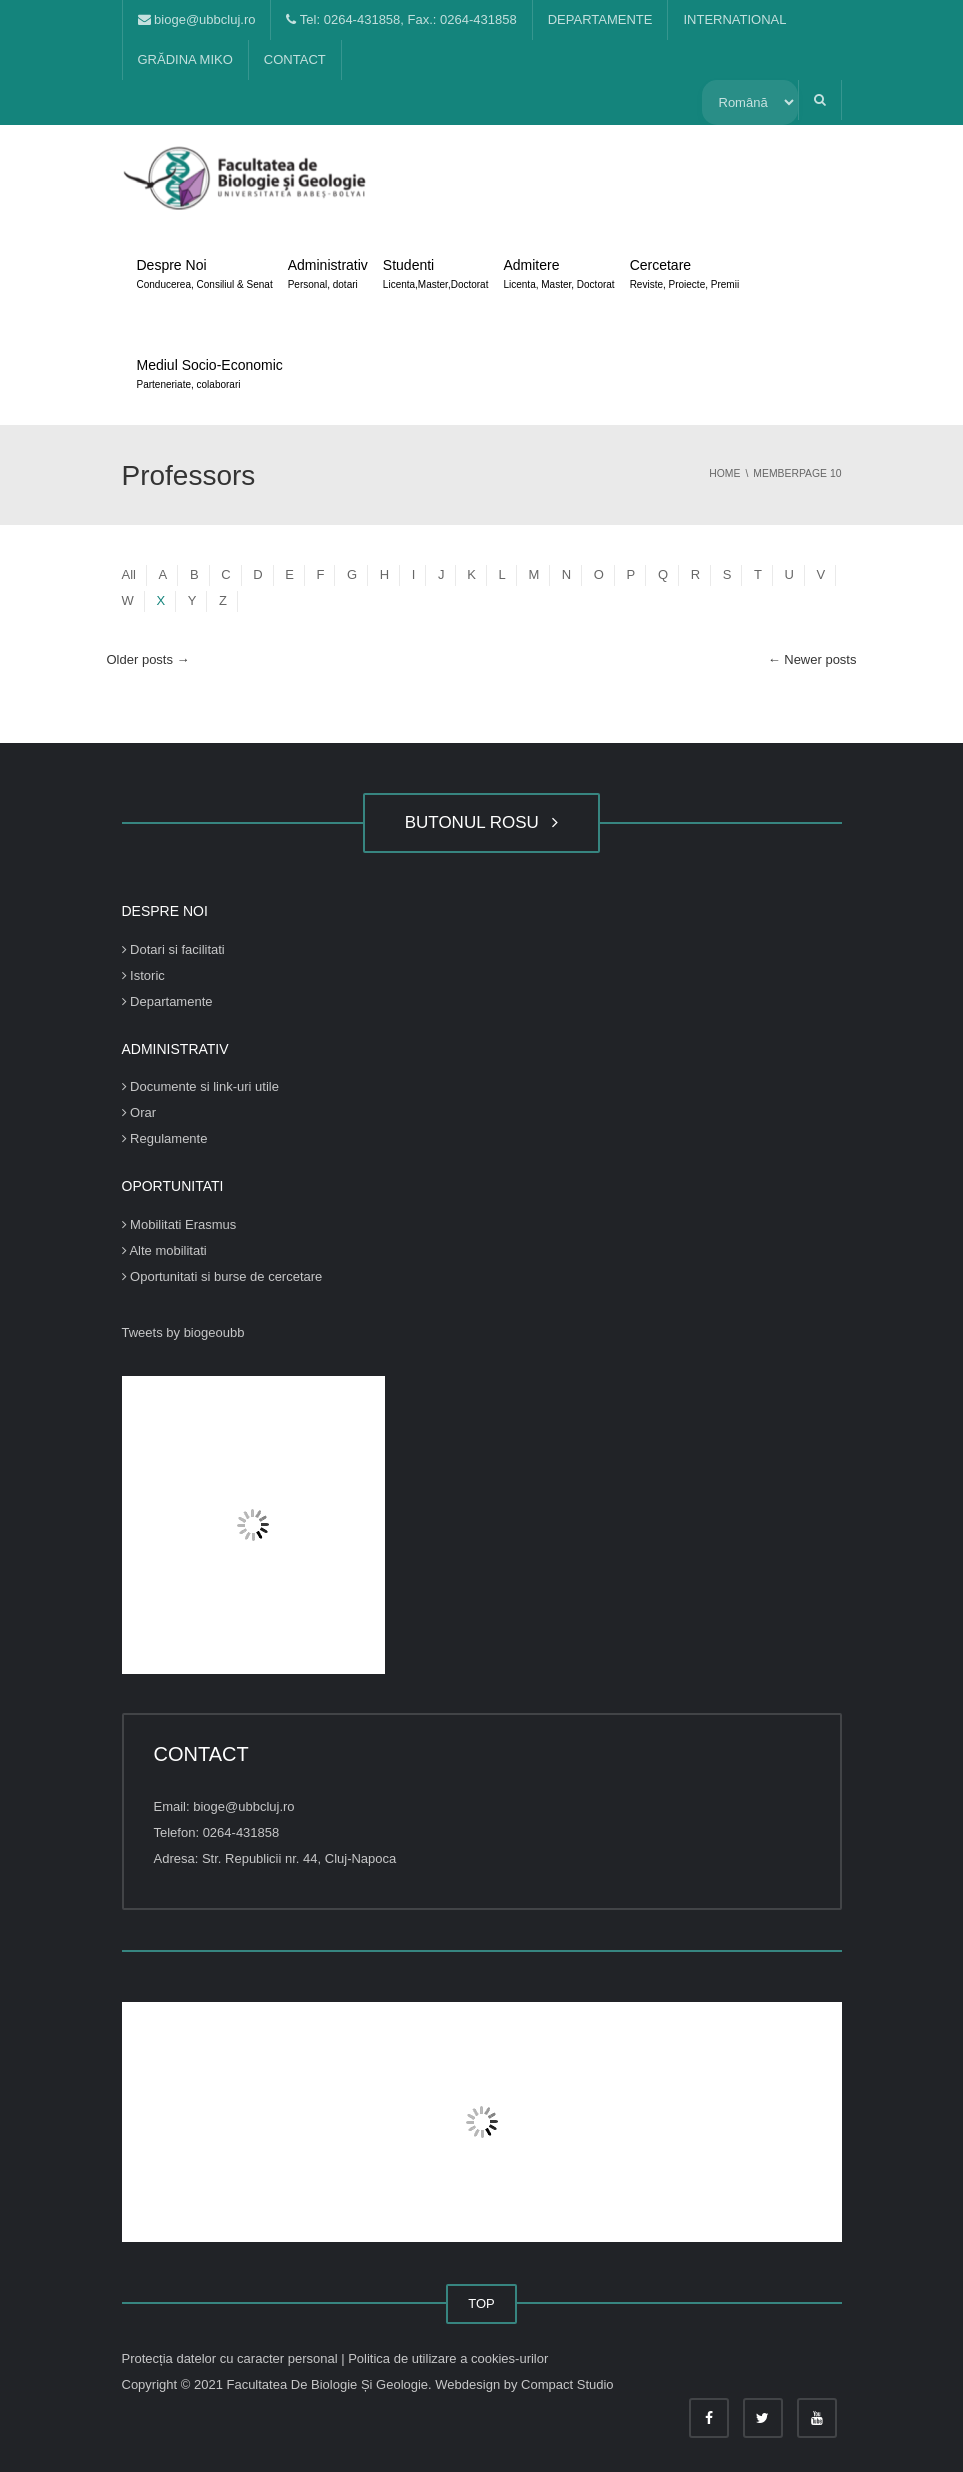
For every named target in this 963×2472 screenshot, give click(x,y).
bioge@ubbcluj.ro (197, 19)
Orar (139, 1112)
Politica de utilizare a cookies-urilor (448, 2358)
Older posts (148, 659)
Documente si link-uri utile (200, 1086)
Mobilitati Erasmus (179, 1224)
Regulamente (165, 1138)
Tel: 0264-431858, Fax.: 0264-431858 (401, 19)
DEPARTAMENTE (600, 19)
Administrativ (328, 276)
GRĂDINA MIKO (185, 59)
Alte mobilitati (164, 1250)
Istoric (143, 975)
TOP (481, 2303)
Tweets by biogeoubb (183, 1332)
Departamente (167, 1001)
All (129, 574)
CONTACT (295, 59)
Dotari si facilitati (173, 949)
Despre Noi (205, 276)
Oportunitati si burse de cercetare (222, 1276)
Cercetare (684, 276)
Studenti (436, 276)
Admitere (558, 276)
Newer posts (812, 659)
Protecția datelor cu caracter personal (232, 2358)
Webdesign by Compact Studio (524, 2384)
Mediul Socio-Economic (210, 376)
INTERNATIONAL (734, 19)
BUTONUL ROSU (482, 822)
